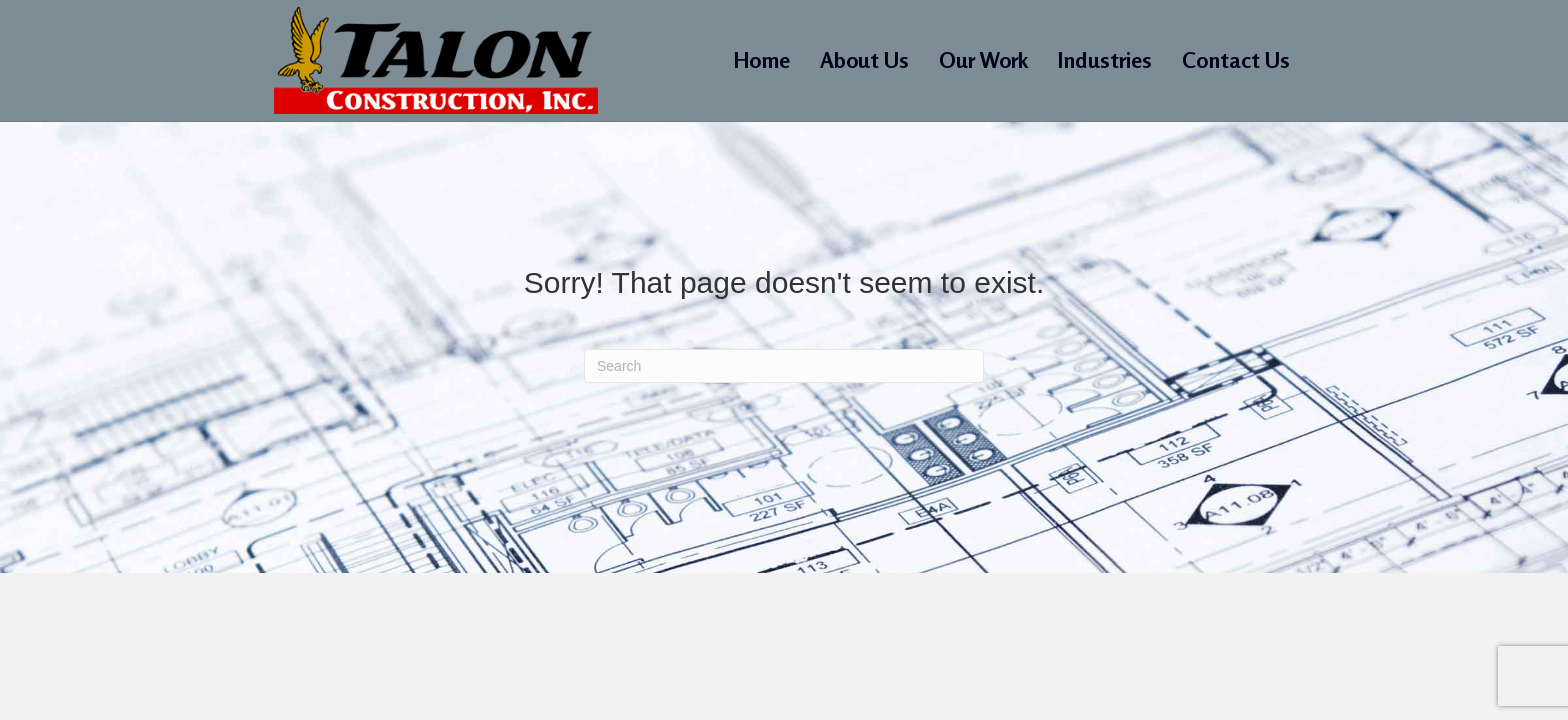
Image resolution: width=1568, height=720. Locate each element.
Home (762, 60)
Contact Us (1236, 60)
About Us (864, 60)
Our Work (983, 60)
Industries (1105, 60)
